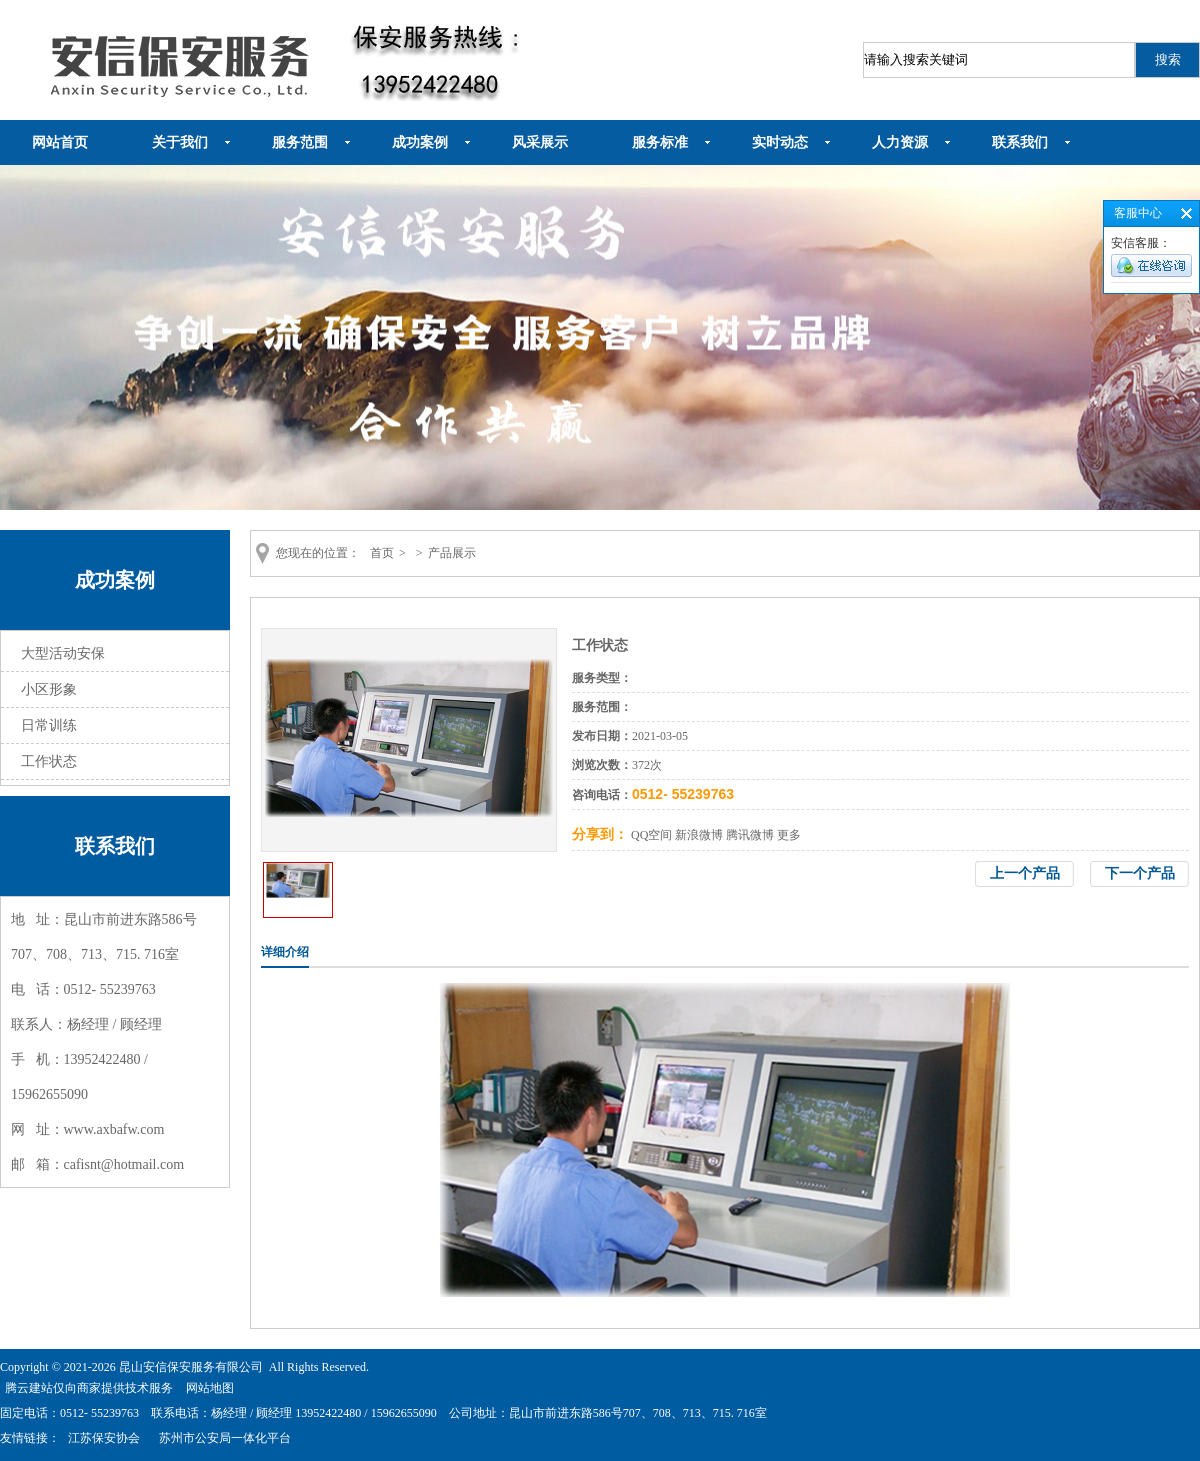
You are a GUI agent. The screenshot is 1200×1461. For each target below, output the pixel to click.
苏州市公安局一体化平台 (225, 1438)
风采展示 (540, 142)
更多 (789, 835)
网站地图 (210, 1388)
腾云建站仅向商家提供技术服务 (89, 1388)
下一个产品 (1140, 873)
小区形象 (49, 689)
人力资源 (900, 142)
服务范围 (300, 142)
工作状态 (49, 761)
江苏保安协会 (104, 1438)
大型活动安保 (63, 653)
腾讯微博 (750, 835)
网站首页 (60, 142)
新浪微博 (699, 835)
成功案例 (420, 142)
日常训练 (49, 725)
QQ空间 (651, 835)
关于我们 (180, 142)
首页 (382, 553)
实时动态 (780, 142)
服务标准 (660, 142)
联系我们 (1020, 142)
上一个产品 (1025, 873)
